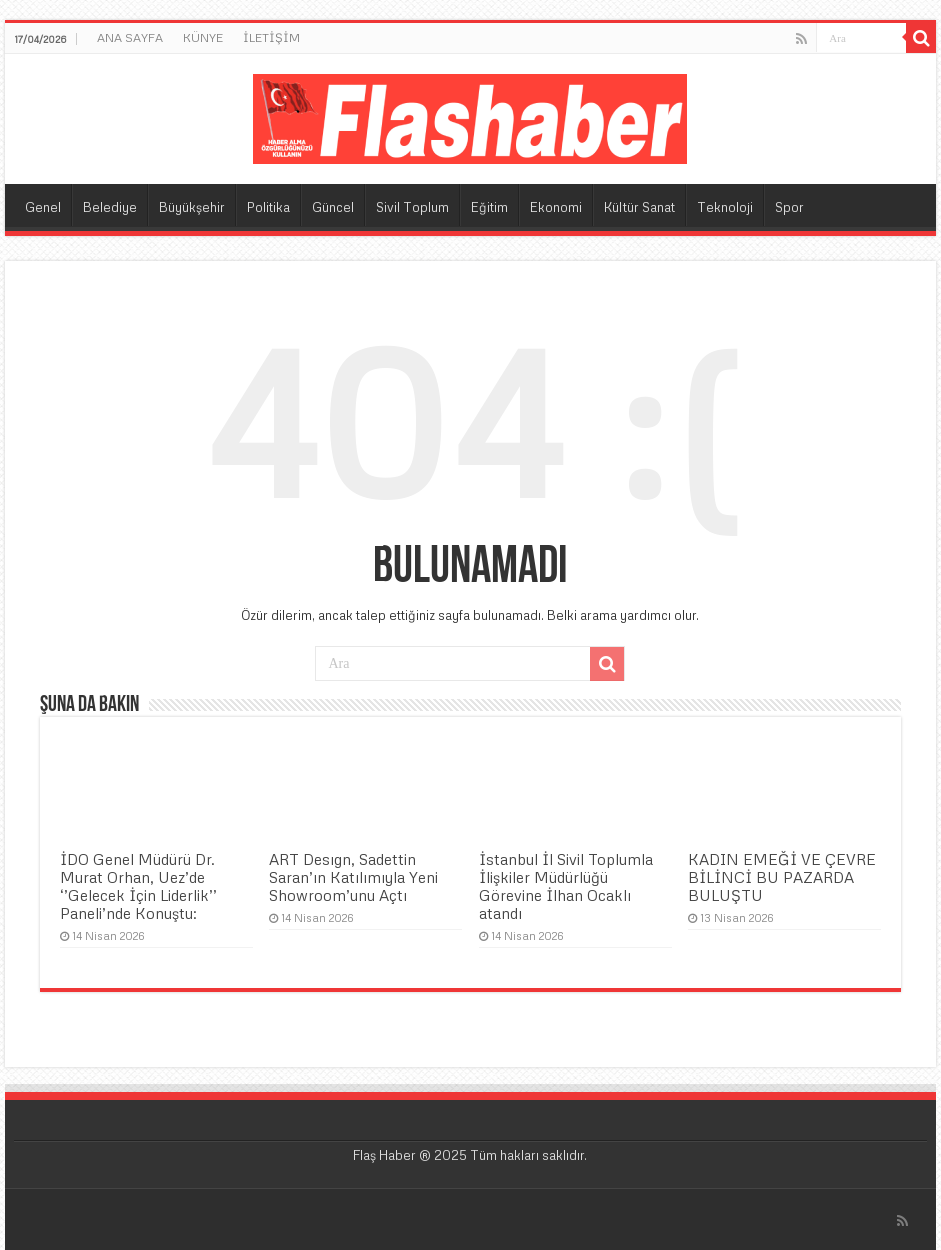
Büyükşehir (192, 207)
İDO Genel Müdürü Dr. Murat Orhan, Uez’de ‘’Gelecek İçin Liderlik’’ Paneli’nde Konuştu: (138, 886)
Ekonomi (556, 207)
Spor (789, 207)
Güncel (333, 207)
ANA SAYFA (130, 37)
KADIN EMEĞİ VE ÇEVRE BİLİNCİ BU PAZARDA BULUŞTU (782, 877)
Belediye (110, 207)
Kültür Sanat (639, 207)
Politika (268, 207)
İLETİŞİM (271, 37)
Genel (43, 207)
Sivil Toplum (412, 207)
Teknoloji (725, 207)
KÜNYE (203, 37)
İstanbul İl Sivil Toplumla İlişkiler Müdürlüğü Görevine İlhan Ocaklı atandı (566, 886)
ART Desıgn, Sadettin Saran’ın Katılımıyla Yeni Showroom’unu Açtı (353, 877)
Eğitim (489, 207)
